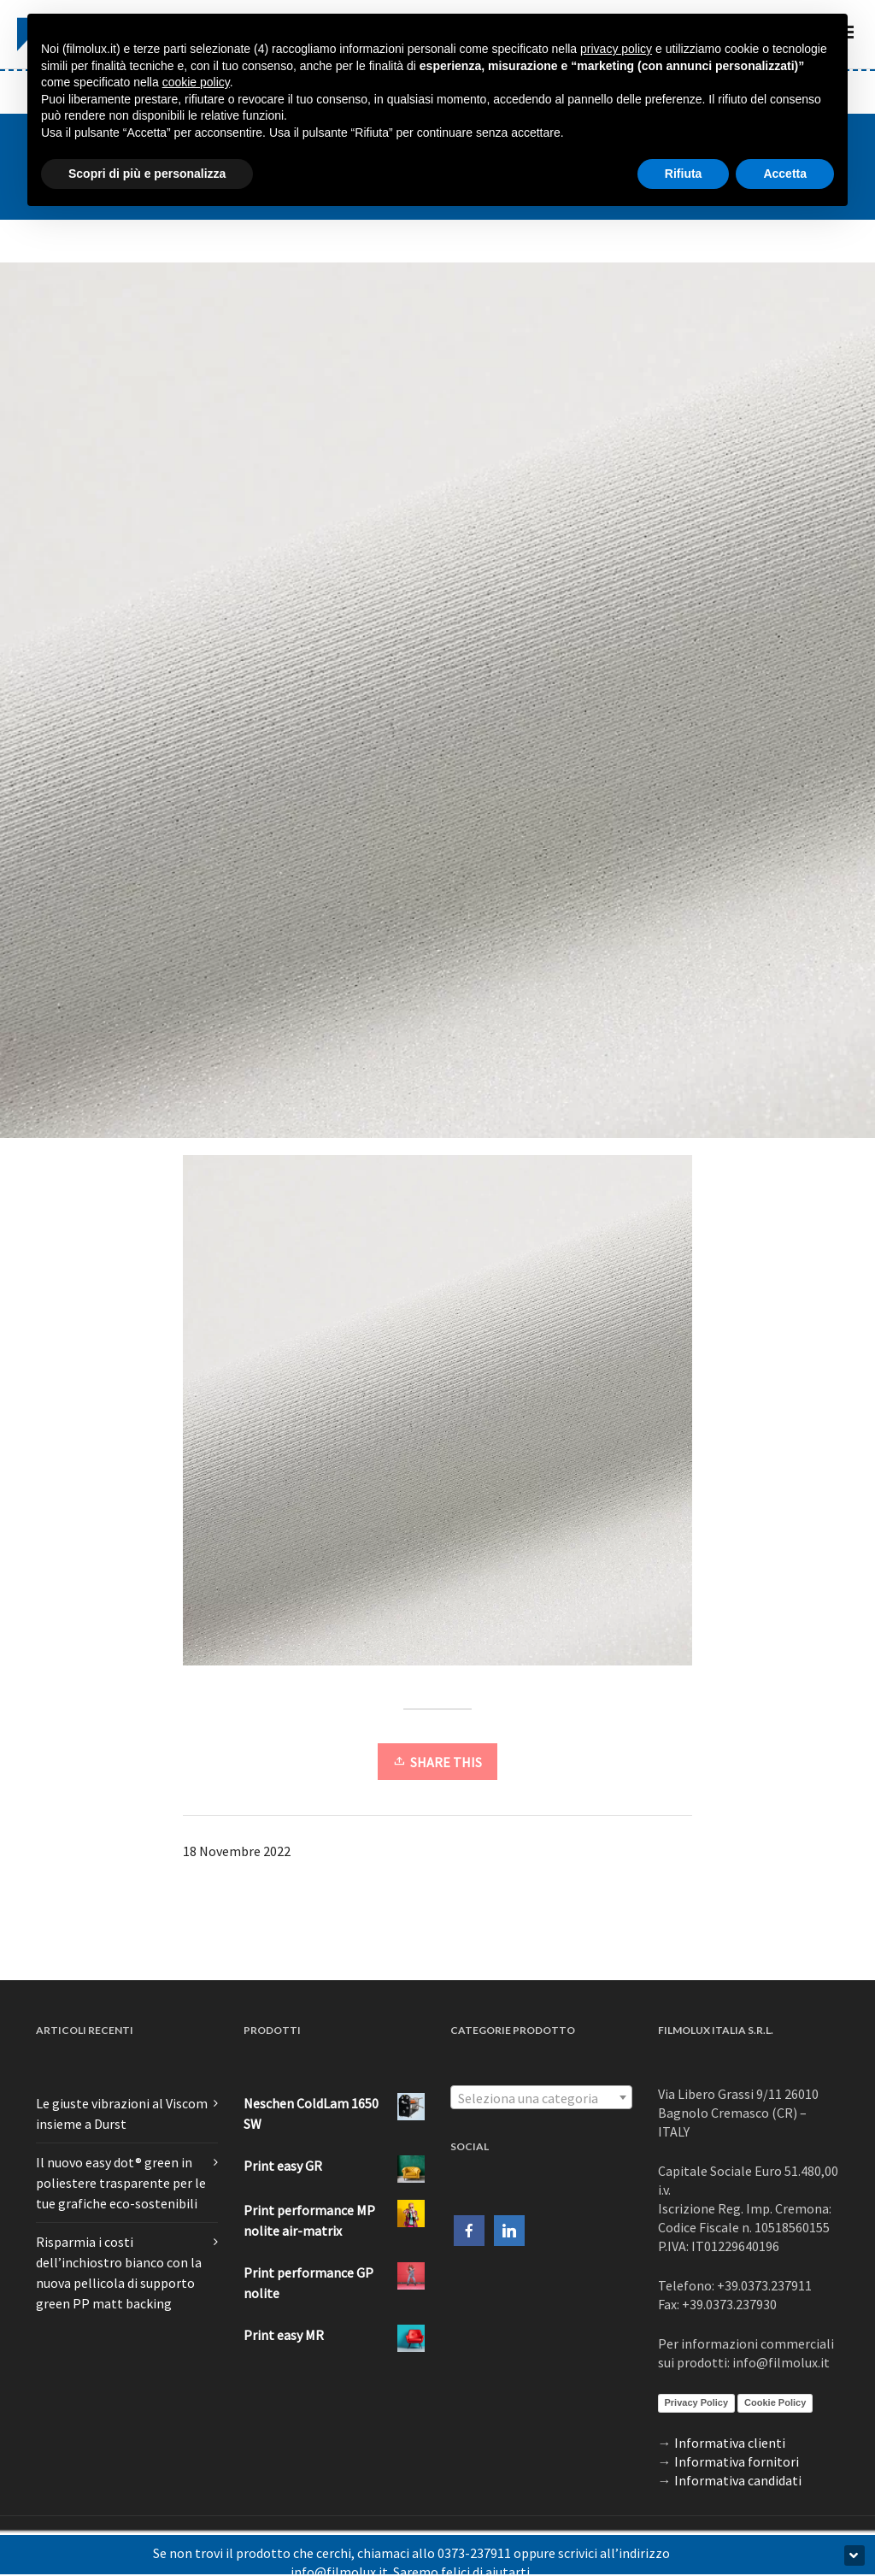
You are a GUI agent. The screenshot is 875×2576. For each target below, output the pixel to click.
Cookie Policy (775, 2402)
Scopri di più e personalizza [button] (147, 173)
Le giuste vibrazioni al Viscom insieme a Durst (122, 2113)
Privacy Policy (697, 2402)
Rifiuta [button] (683, 173)
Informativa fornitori (736, 2461)
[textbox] (541, 2098)
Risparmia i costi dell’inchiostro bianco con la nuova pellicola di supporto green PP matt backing (119, 2272)
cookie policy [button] (196, 82)
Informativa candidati (738, 2480)
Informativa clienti (729, 2442)
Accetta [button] (785, 173)
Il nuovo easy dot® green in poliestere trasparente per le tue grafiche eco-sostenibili (121, 2183)
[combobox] (541, 2097)
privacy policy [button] (616, 49)
